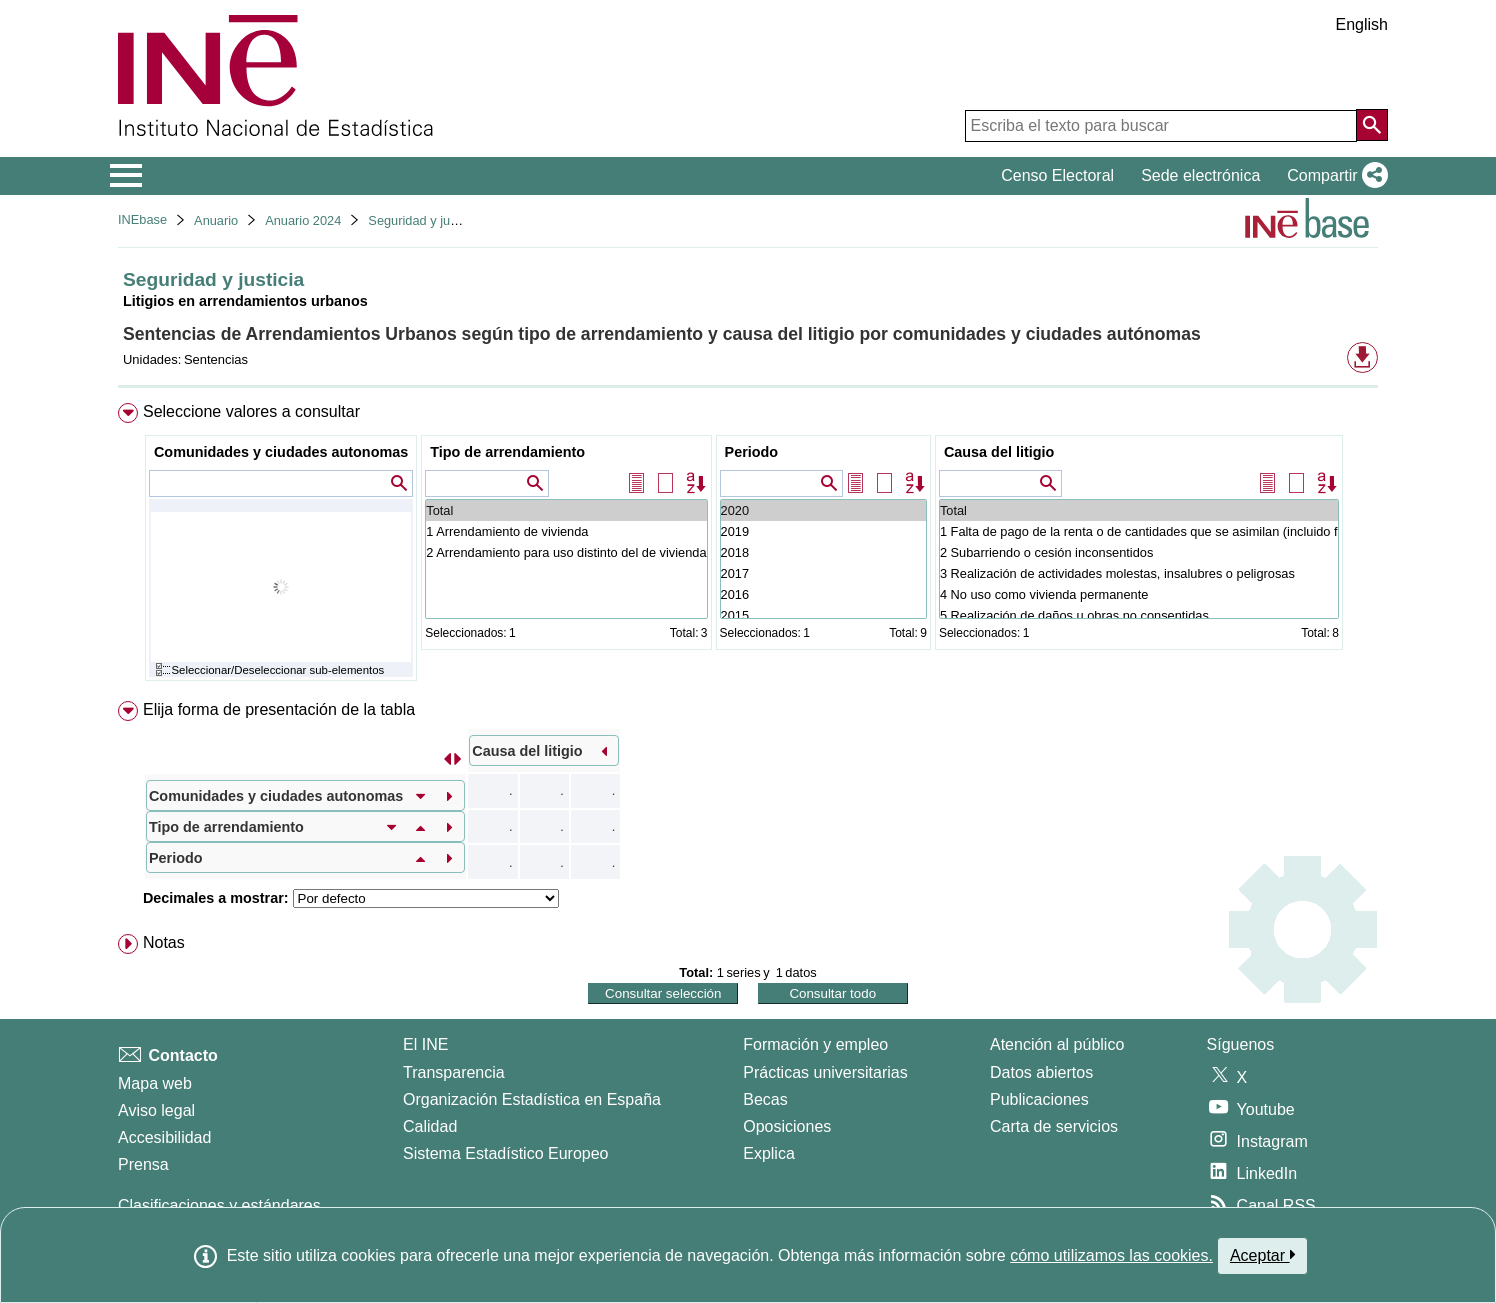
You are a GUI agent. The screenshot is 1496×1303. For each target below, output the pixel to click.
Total (566, 510)
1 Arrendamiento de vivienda (566, 531)
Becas (765, 1099)
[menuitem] (748, 546)
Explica (769, 1153)
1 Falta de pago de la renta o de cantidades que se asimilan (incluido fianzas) (1139, 531)
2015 (823, 615)
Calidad (430, 1126)
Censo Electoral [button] (1057, 175)
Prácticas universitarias (825, 1072)
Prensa (143, 1164)
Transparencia (454, 1072)
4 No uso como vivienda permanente (1139, 594)
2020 (823, 510)
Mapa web (155, 1083)
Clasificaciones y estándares (219, 1205)
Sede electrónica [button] (1200, 175)
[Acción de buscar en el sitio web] (1372, 125)
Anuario (216, 220)
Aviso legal (156, 1110)
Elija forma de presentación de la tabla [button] (279, 709)
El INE (425, 1044)
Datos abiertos (1041, 1072)
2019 (823, 531)
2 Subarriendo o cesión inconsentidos (1139, 552)
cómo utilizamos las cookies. (1111, 1255)
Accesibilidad (164, 1137)
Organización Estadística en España (532, 1099)
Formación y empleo (815, 1044)
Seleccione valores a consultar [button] (251, 411)
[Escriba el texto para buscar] (1161, 126)
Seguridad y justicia (423, 220)
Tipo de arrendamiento (507, 452)
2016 (823, 594)
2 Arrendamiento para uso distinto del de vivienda (566, 552)
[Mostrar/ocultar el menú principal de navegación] (126, 176)
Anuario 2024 (303, 220)
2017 (823, 573)
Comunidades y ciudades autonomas (281, 452)
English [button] (1362, 24)
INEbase (142, 219)
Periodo (752, 452)
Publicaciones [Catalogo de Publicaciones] (1039, 1099)
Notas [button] (164, 942)
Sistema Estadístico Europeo (505, 1153)
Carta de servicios (1054, 1126)
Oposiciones (787, 1126)
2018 (823, 552)
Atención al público (1057, 1044)
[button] (1333, 176)
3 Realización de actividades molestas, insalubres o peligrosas (1139, 573)
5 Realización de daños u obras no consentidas (1139, 615)
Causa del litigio (999, 452)
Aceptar (1262, 1255)
